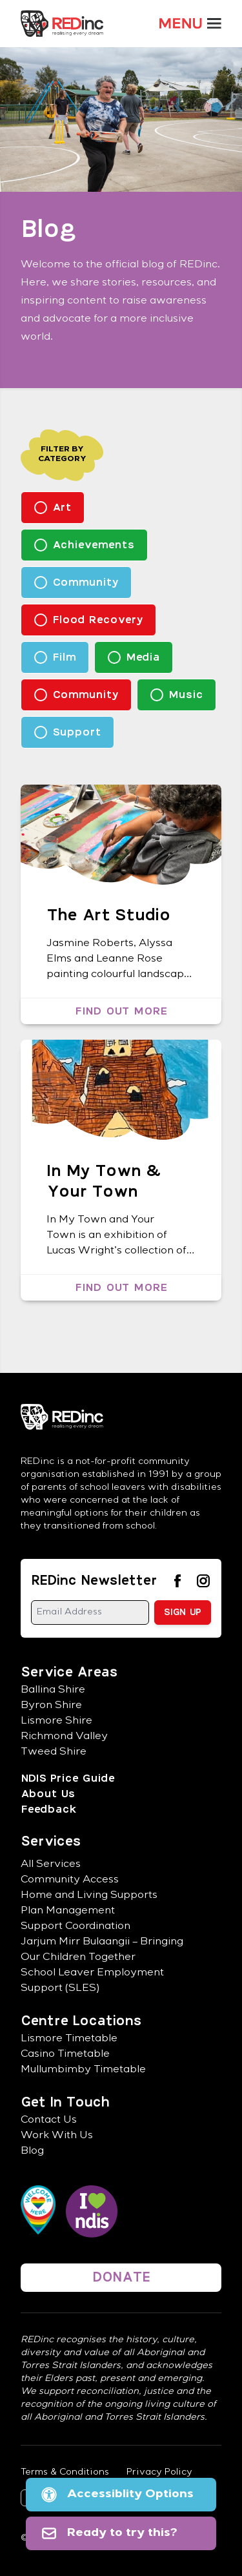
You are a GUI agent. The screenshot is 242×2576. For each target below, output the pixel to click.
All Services (51, 1865)
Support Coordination (75, 1927)
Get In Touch (65, 2102)
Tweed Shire (53, 1752)
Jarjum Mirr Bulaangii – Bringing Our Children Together (102, 1950)
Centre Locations (81, 2021)
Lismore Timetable (69, 2039)
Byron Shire (51, 1706)
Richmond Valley (64, 1737)
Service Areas (69, 1672)
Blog (32, 2152)
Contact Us (49, 2121)
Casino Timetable (65, 2055)
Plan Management (68, 1911)
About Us (48, 1794)
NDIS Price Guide (67, 1778)
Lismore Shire (56, 1721)
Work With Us (57, 2136)
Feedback (48, 1809)
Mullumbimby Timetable (83, 2070)
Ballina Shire (53, 1690)
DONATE (121, 2277)
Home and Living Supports (89, 1896)
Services (51, 1841)
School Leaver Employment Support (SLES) (92, 1981)
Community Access (70, 1880)
